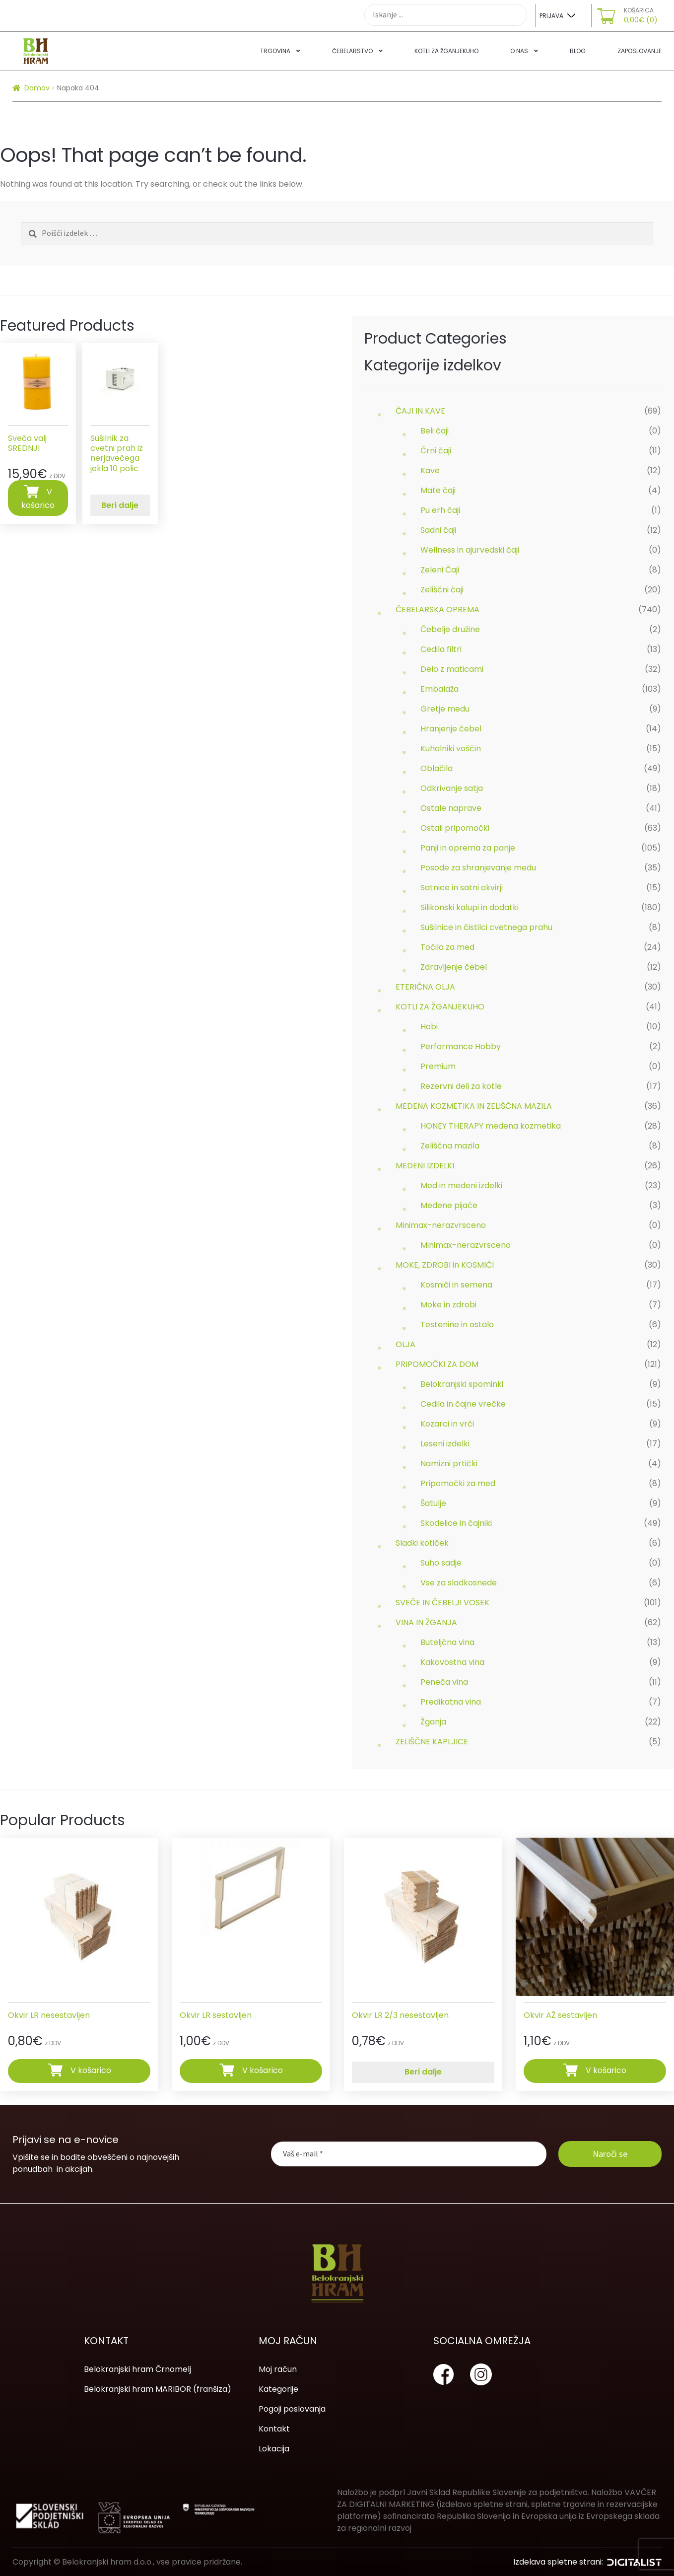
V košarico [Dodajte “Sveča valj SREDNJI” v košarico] (38, 498)
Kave (430, 470)
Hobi (429, 1026)
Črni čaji (435, 450)
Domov (37, 88)
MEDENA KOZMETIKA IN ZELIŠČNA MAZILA (474, 1106)
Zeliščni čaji (442, 589)
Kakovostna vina (452, 1662)
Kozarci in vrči (447, 1424)
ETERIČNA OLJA (425, 987)
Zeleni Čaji (439, 569)
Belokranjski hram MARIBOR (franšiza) (157, 2389)
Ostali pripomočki (454, 828)
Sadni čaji (438, 530)
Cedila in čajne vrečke (463, 1404)
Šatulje (433, 1503)
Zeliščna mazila (449, 1145)
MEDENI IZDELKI (425, 1165)
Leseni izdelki (445, 1443)
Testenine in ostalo (457, 1324)
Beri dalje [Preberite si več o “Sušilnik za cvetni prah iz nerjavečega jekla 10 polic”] (119, 505)
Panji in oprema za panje (467, 848)
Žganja (433, 1721)
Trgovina (275, 51)
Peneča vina (444, 1682)
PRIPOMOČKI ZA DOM (437, 1364)
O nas (519, 51)
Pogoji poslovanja (292, 2409)
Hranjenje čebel (450, 728)
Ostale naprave (450, 808)
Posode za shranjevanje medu (478, 867)
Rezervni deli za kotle (461, 1086)
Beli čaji (434, 430)
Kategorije (278, 2389)
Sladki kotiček (422, 1543)
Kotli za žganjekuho (446, 51)
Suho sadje (441, 1563)
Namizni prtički (448, 1463)
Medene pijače (448, 1205)
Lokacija (274, 2448)
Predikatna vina (450, 1702)
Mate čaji (438, 490)
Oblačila (436, 768)
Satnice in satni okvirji (461, 887)
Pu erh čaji (440, 510)
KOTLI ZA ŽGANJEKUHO (440, 1006)
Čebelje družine (450, 629)
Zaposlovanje (639, 51)
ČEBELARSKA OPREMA (437, 609)
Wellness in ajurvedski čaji (469, 550)
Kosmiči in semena (456, 1284)
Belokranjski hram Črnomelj (137, 2369)
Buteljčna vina (447, 1642)
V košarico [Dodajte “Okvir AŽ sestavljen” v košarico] (606, 2070)
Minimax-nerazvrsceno (441, 1225)
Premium (438, 1066)
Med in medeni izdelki (461, 1185)
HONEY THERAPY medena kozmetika (490, 1126)
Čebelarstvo (352, 51)
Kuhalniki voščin (450, 748)
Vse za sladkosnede (458, 1582)
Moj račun (278, 2369)
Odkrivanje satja (451, 788)
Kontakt (274, 2428)
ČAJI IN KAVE (420, 411)
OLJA (405, 1344)
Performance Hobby (460, 1046)
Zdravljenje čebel (453, 967)
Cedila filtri (441, 649)
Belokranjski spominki (461, 1384)
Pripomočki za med (457, 1483)
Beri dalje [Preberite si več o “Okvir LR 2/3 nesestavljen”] (423, 2071)
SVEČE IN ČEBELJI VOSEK (442, 1602)
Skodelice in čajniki (456, 1523)
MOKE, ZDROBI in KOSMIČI (445, 1265)
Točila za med (447, 947)
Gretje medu (445, 709)
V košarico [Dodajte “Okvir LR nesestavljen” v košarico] (90, 2070)
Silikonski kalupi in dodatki (469, 907)
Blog (578, 51)
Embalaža (439, 689)
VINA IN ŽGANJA (426, 1622)
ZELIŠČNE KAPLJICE (432, 1741)
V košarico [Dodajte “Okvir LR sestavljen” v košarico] (262, 2070)
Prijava (551, 15)
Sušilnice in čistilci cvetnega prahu (486, 927)
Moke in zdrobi (448, 1304)
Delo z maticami (451, 669)
